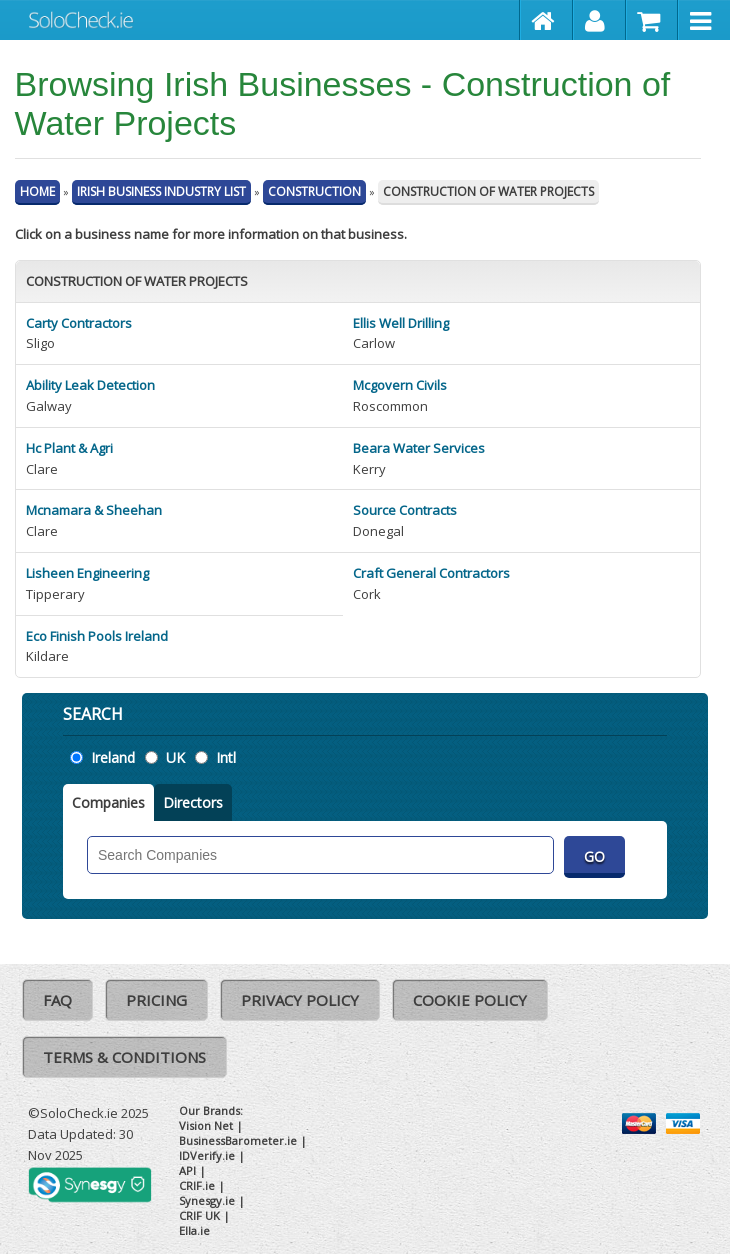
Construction (314, 191)
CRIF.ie (197, 1185)
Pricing (156, 1000)
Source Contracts (405, 510)
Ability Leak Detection (90, 385)
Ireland (113, 757)
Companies (108, 802)
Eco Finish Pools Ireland (97, 636)
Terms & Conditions (124, 1057)
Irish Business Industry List (161, 191)
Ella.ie (194, 1230)
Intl (226, 757)
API (187, 1170)
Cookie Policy (470, 1000)
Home (37, 191)
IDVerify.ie (207, 1155)
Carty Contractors (79, 323)
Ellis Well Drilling (401, 323)
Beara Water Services (419, 448)
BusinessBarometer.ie (238, 1140)
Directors (193, 802)
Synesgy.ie (207, 1200)
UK (175, 757)
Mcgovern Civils (400, 385)
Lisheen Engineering (87, 573)
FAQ (57, 1000)
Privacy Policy (300, 1000)
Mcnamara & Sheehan (94, 510)
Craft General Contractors (431, 573)
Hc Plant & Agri (69, 448)
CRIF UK (199, 1215)
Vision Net (206, 1125)
